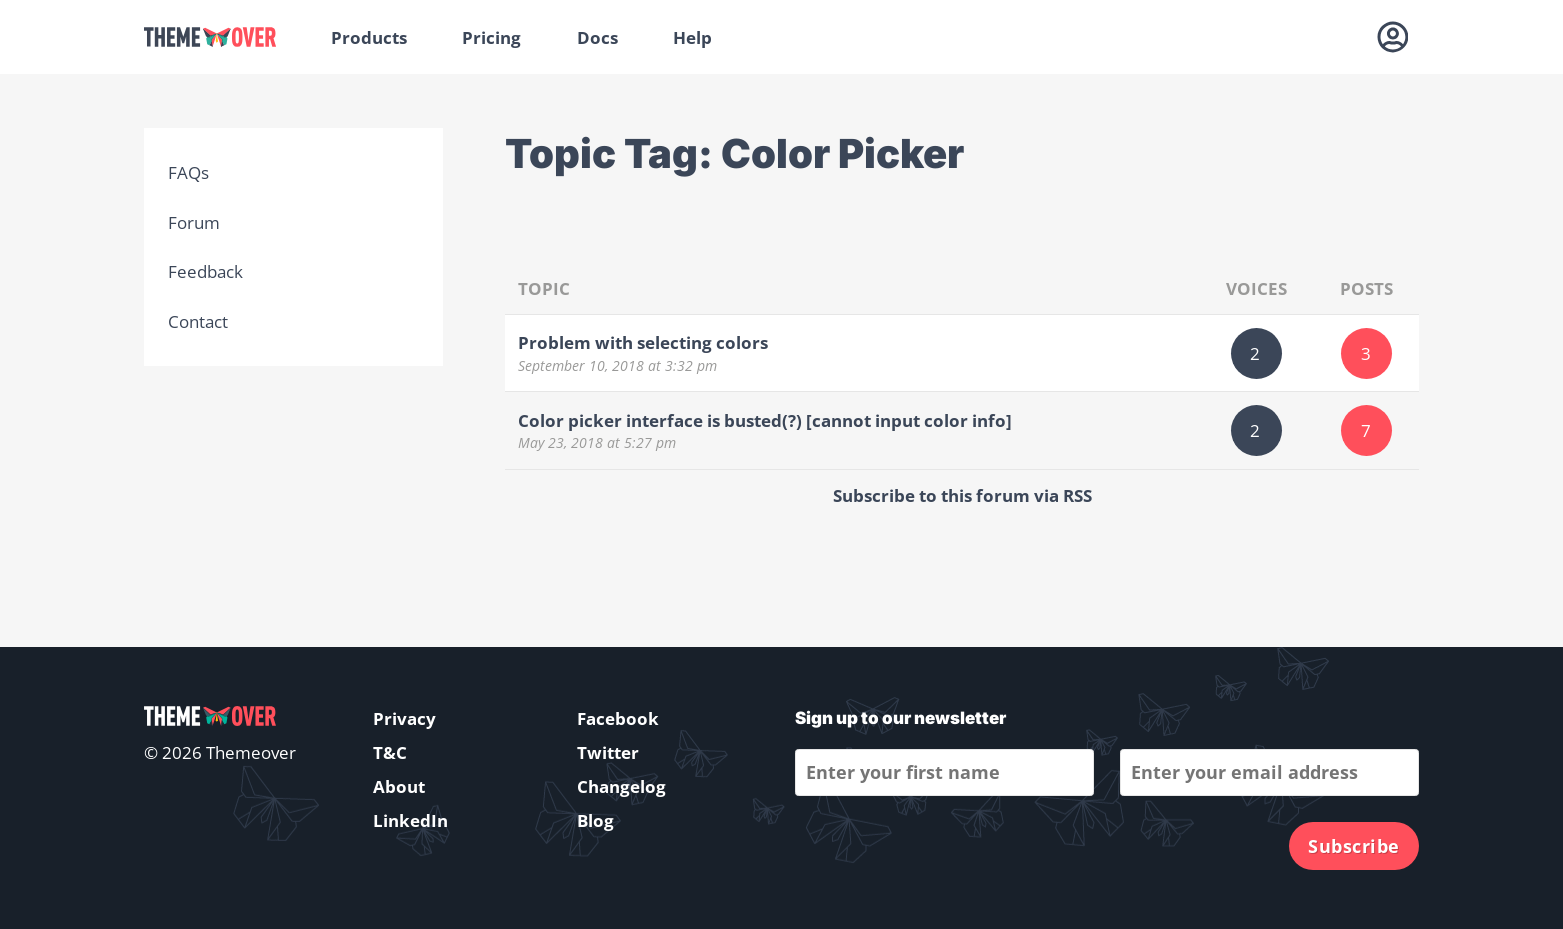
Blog (595, 820)
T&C (390, 752)
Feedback (205, 271)
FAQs (188, 172)
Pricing (491, 37)
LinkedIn (410, 820)
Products (369, 37)
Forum (194, 222)
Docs (597, 37)
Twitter (608, 752)
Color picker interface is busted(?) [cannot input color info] (765, 420)
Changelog (621, 786)
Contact (198, 321)
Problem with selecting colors (643, 342)
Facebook (618, 718)
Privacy (404, 718)
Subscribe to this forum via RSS (962, 495)
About (399, 786)
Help (692, 37)
